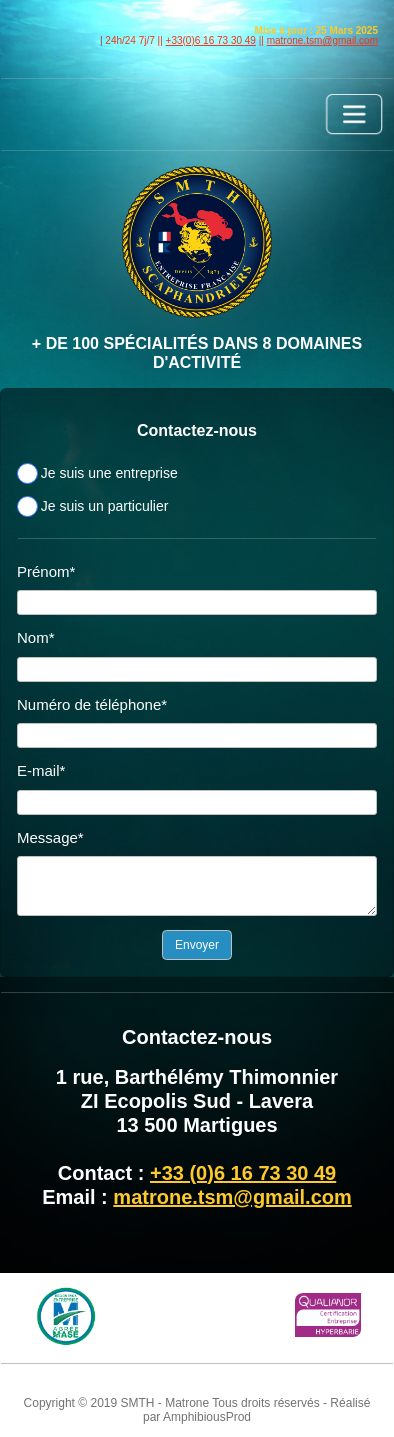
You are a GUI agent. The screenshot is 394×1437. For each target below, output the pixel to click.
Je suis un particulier (105, 506)
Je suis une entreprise (109, 473)
